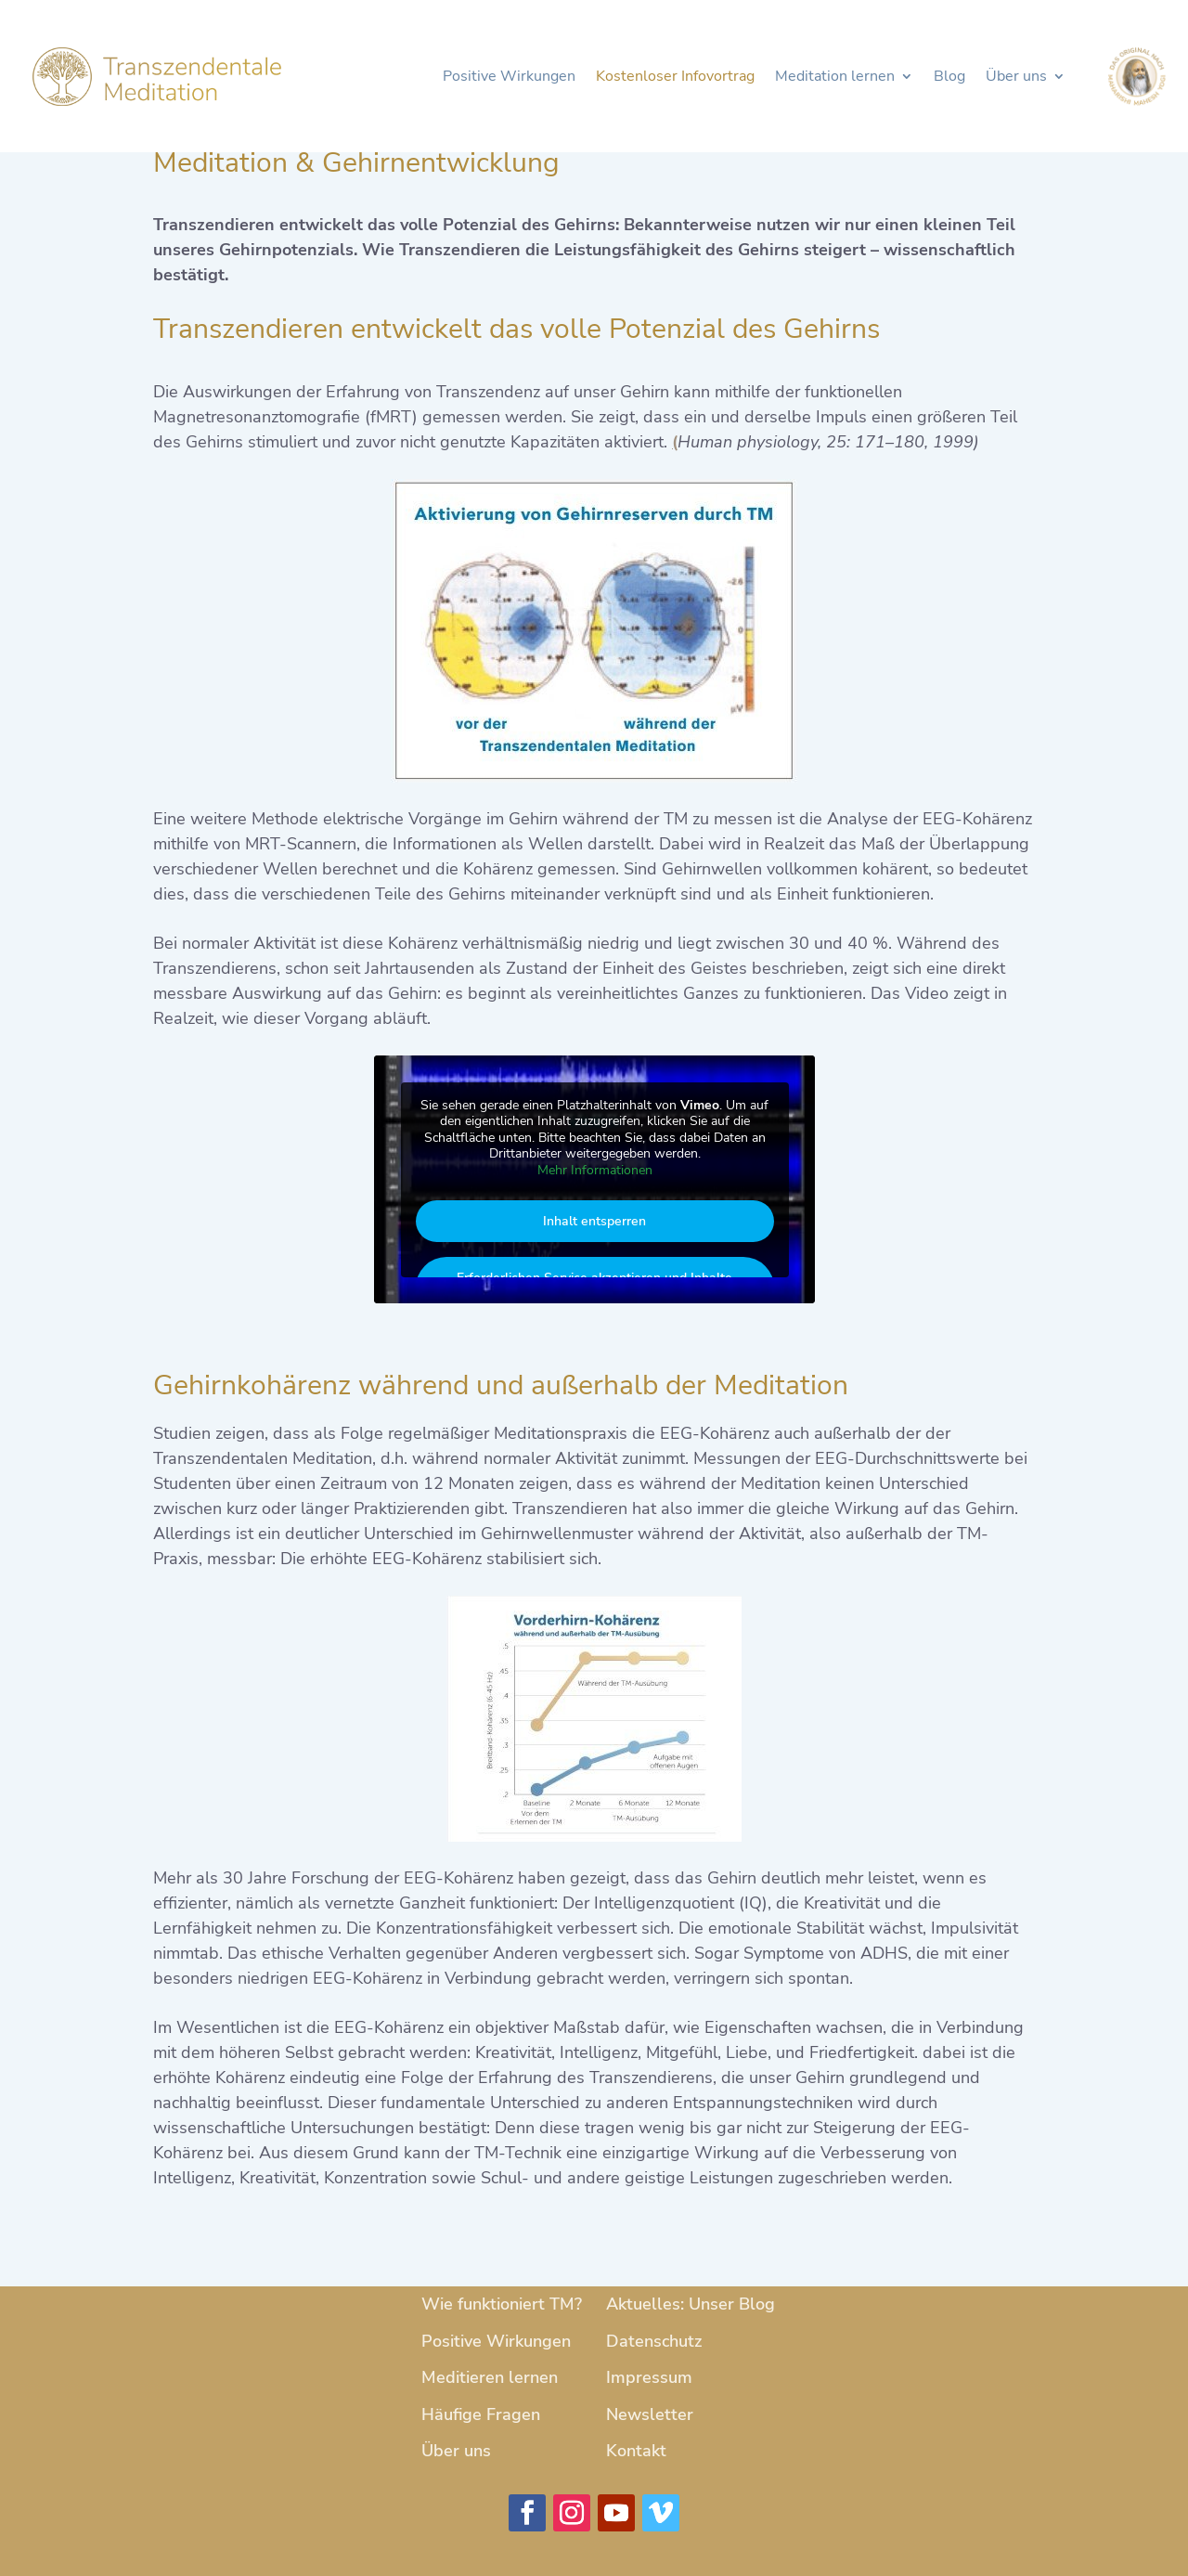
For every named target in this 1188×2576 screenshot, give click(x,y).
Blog (949, 78)
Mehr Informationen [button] (594, 1170)
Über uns (1016, 78)
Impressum (649, 2377)
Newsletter (649, 2414)
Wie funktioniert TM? (501, 2304)
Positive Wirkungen (509, 78)
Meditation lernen (835, 78)
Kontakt (636, 2451)
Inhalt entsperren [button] (594, 1221)
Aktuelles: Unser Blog (690, 2304)
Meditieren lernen (489, 2377)
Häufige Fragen (480, 2414)
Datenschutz (654, 2341)
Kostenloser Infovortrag (675, 78)
